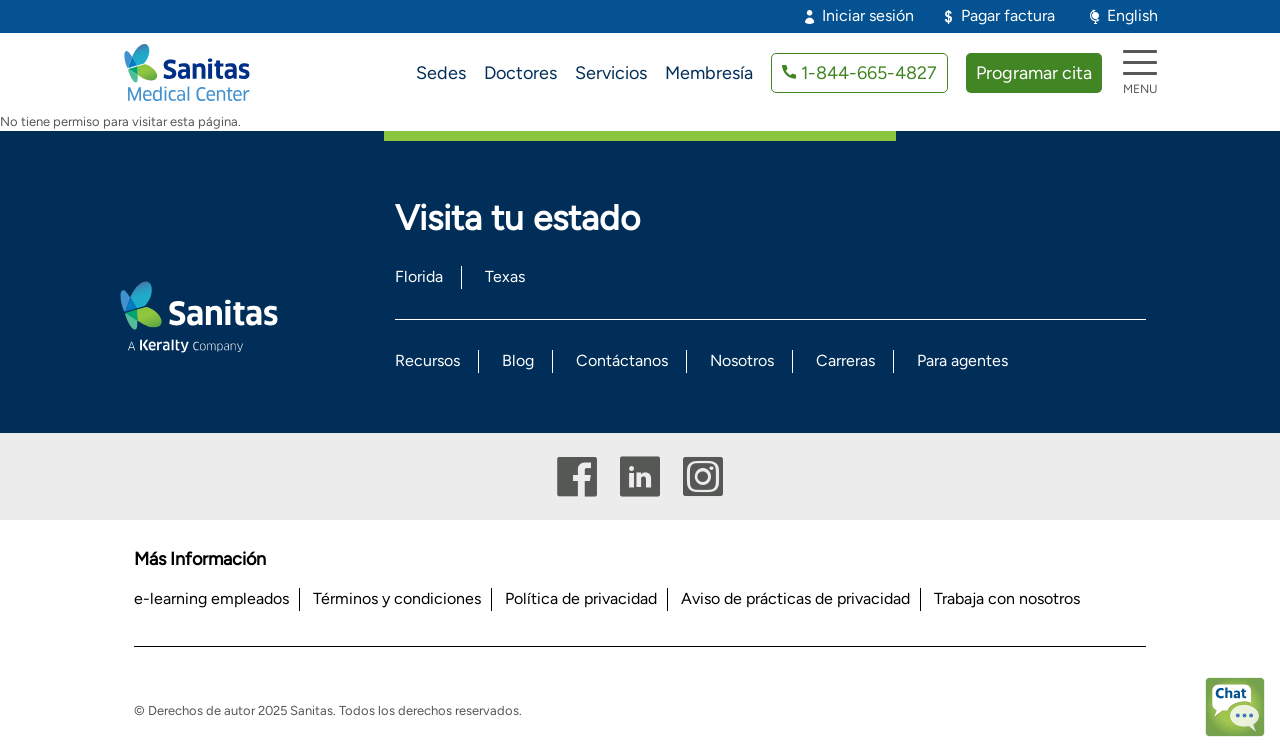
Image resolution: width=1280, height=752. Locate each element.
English (1132, 15)
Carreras (845, 360)
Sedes (441, 73)
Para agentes (962, 360)
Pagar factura (1008, 15)
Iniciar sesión (868, 15)
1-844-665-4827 (869, 73)
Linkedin (640, 476)
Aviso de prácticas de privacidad (795, 598)
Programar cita (1034, 73)
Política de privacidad (581, 598)
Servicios (611, 73)
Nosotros (742, 360)
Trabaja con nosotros (1007, 598)
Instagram (703, 476)
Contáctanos (622, 360)
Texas (505, 276)
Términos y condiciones (397, 598)
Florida (419, 276)
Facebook (577, 476)
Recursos (427, 360)
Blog (518, 360)
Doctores (520, 73)
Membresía (709, 73)
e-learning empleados (211, 598)
